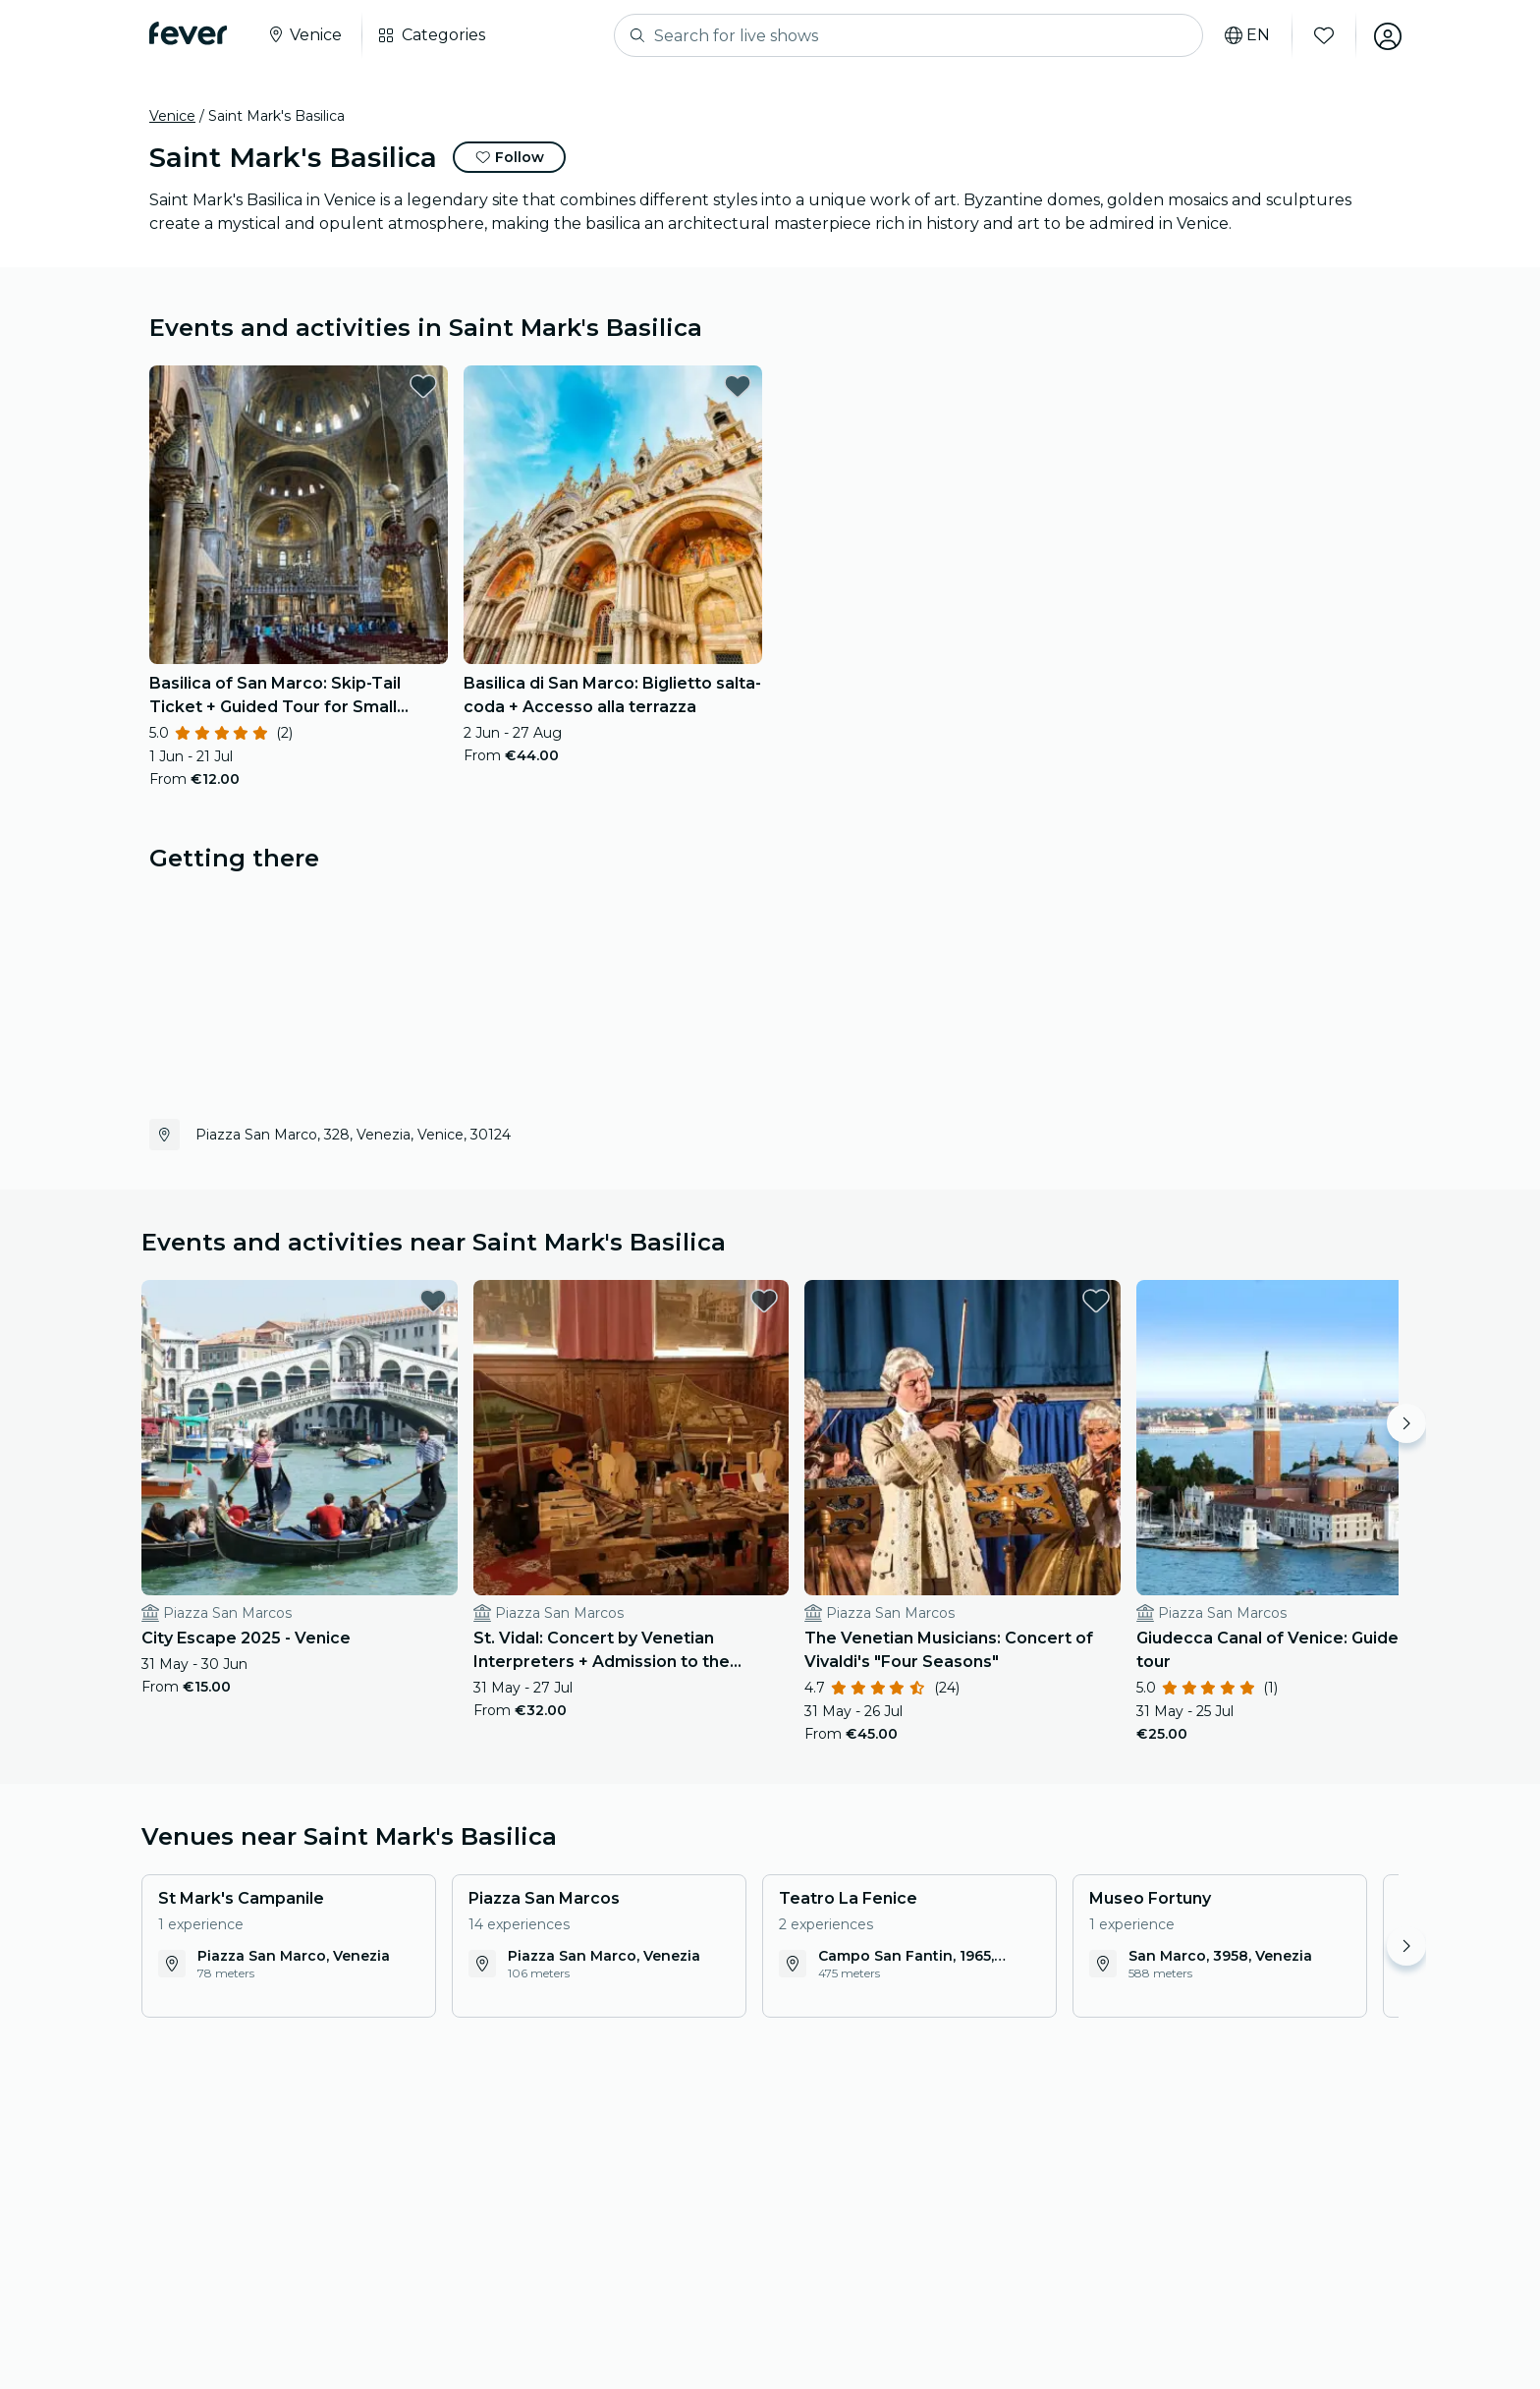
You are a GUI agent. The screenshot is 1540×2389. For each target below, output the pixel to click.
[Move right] (1406, 1423)
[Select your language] (1244, 35)
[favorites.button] (423, 386)
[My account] (1385, 35)
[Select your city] (304, 35)
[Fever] (188, 33)
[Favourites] (1321, 35)
